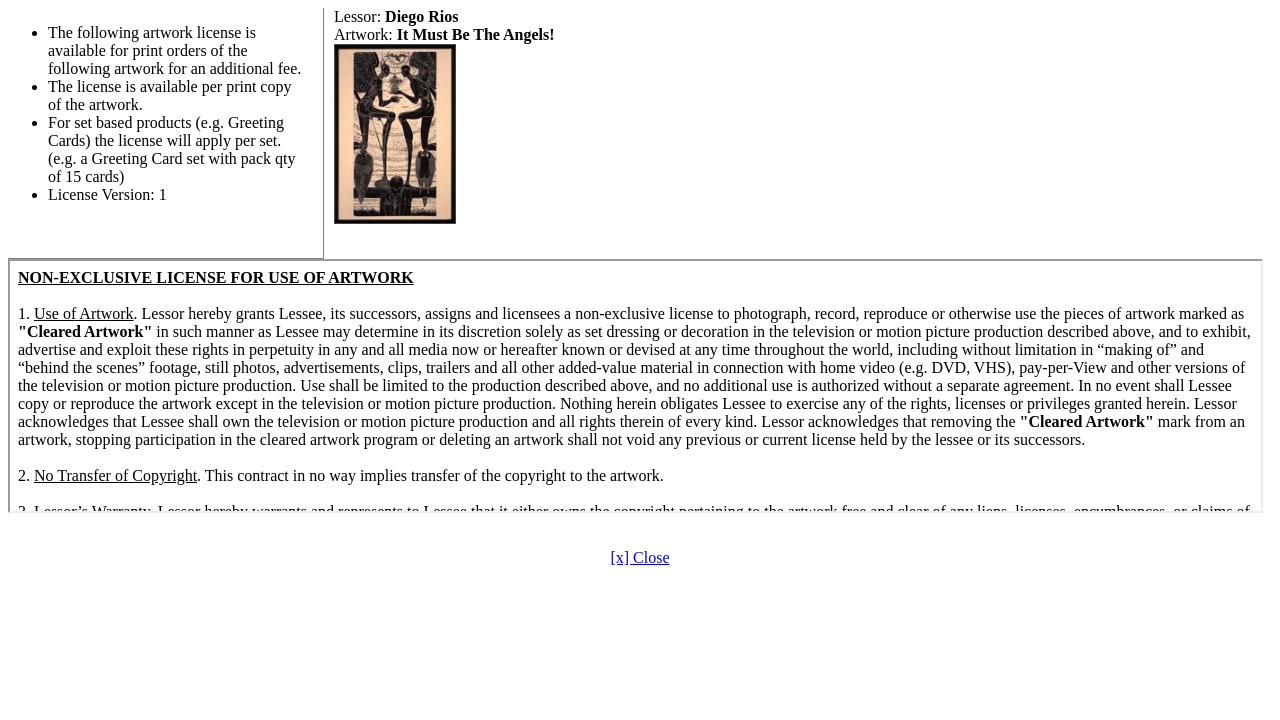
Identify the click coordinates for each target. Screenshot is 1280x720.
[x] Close (639, 557)
